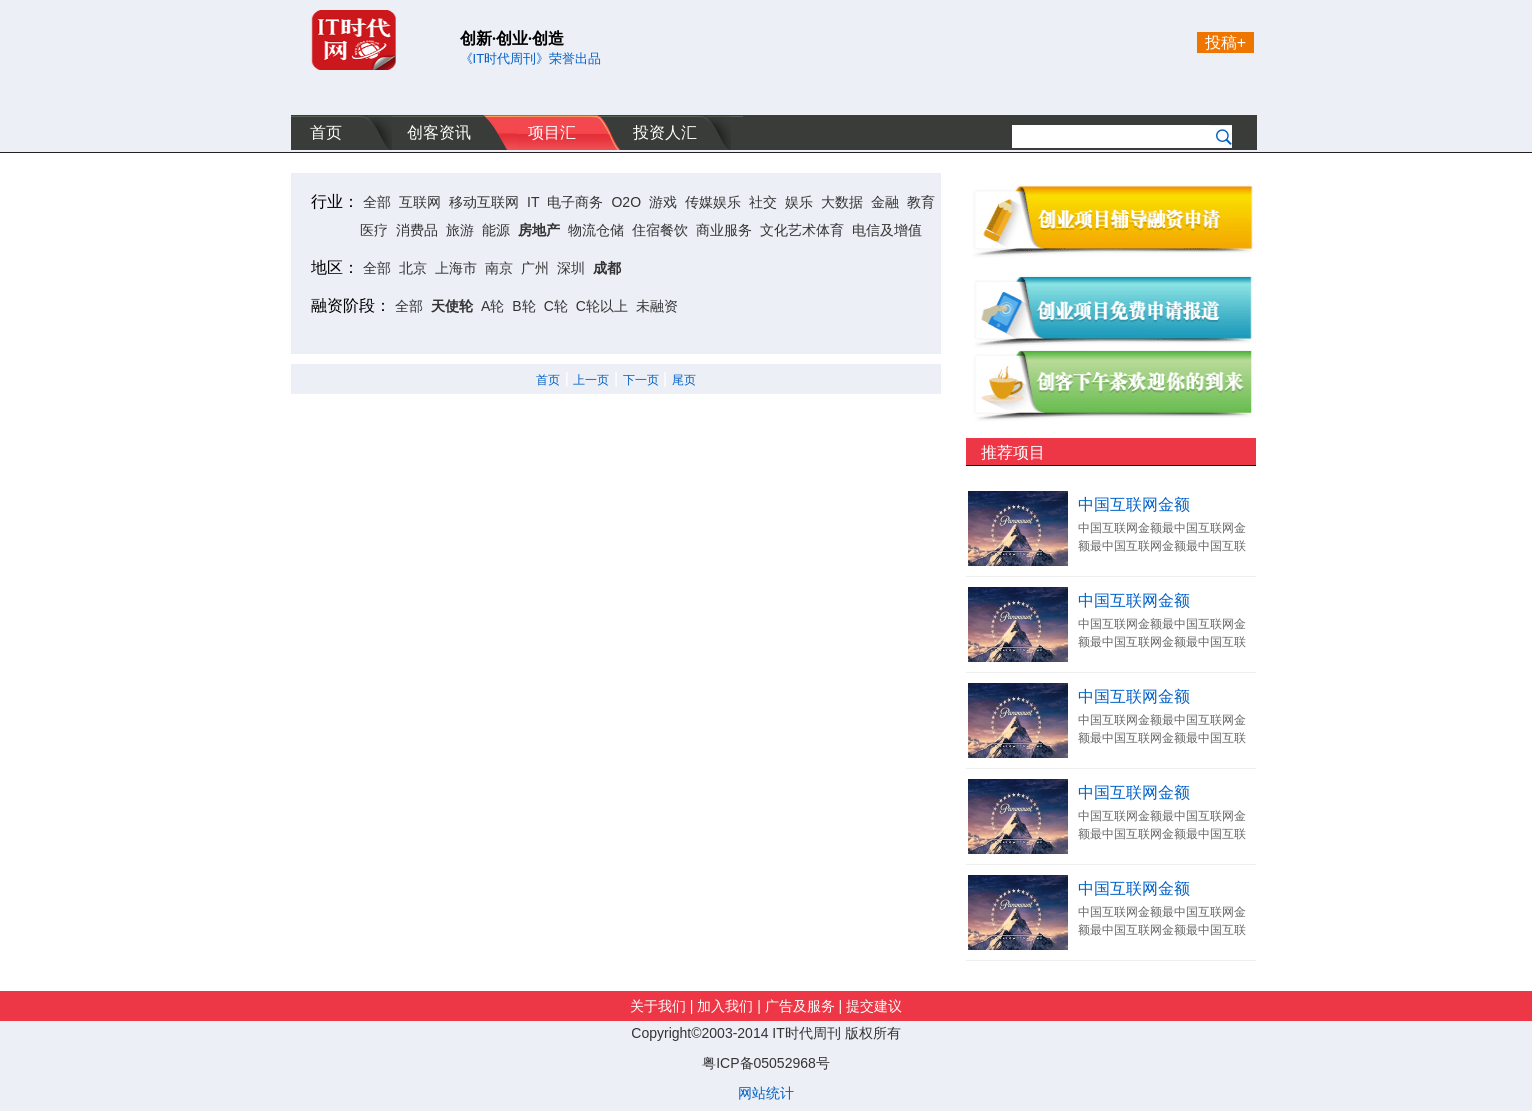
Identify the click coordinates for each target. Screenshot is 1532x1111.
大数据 (842, 202)
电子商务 (575, 202)
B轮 (523, 306)
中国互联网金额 (1134, 504)
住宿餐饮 (660, 230)
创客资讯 (439, 132)
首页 (326, 132)
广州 (535, 268)
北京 (413, 268)
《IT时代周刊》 (502, 58)
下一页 (641, 380)
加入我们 (725, 1006)
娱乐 (799, 202)
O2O (626, 202)
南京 (499, 268)
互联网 (420, 202)
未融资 (657, 306)
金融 (885, 202)
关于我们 (660, 1006)
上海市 (456, 268)
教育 (921, 202)
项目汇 (552, 132)
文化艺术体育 (802, 230)
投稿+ (1225, 42)
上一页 (591, 380)
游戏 (663, 202)
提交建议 (874, 1006)
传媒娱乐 (713, 202)
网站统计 (766, 1093)
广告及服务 (800, 1006)
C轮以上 (602, 306)
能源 (496, 230)
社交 (763, 202)
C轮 (556, 306)
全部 (377, 202)
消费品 (417, 230)
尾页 (684, 380)
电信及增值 (887, 230)
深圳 (571, 268)
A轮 (492, 306)
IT (533, 202)
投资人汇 (665, 132)
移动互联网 (484, 202)
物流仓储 (596, 230)
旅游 (460, 230)
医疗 (374, 230)
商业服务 (724, 230)
